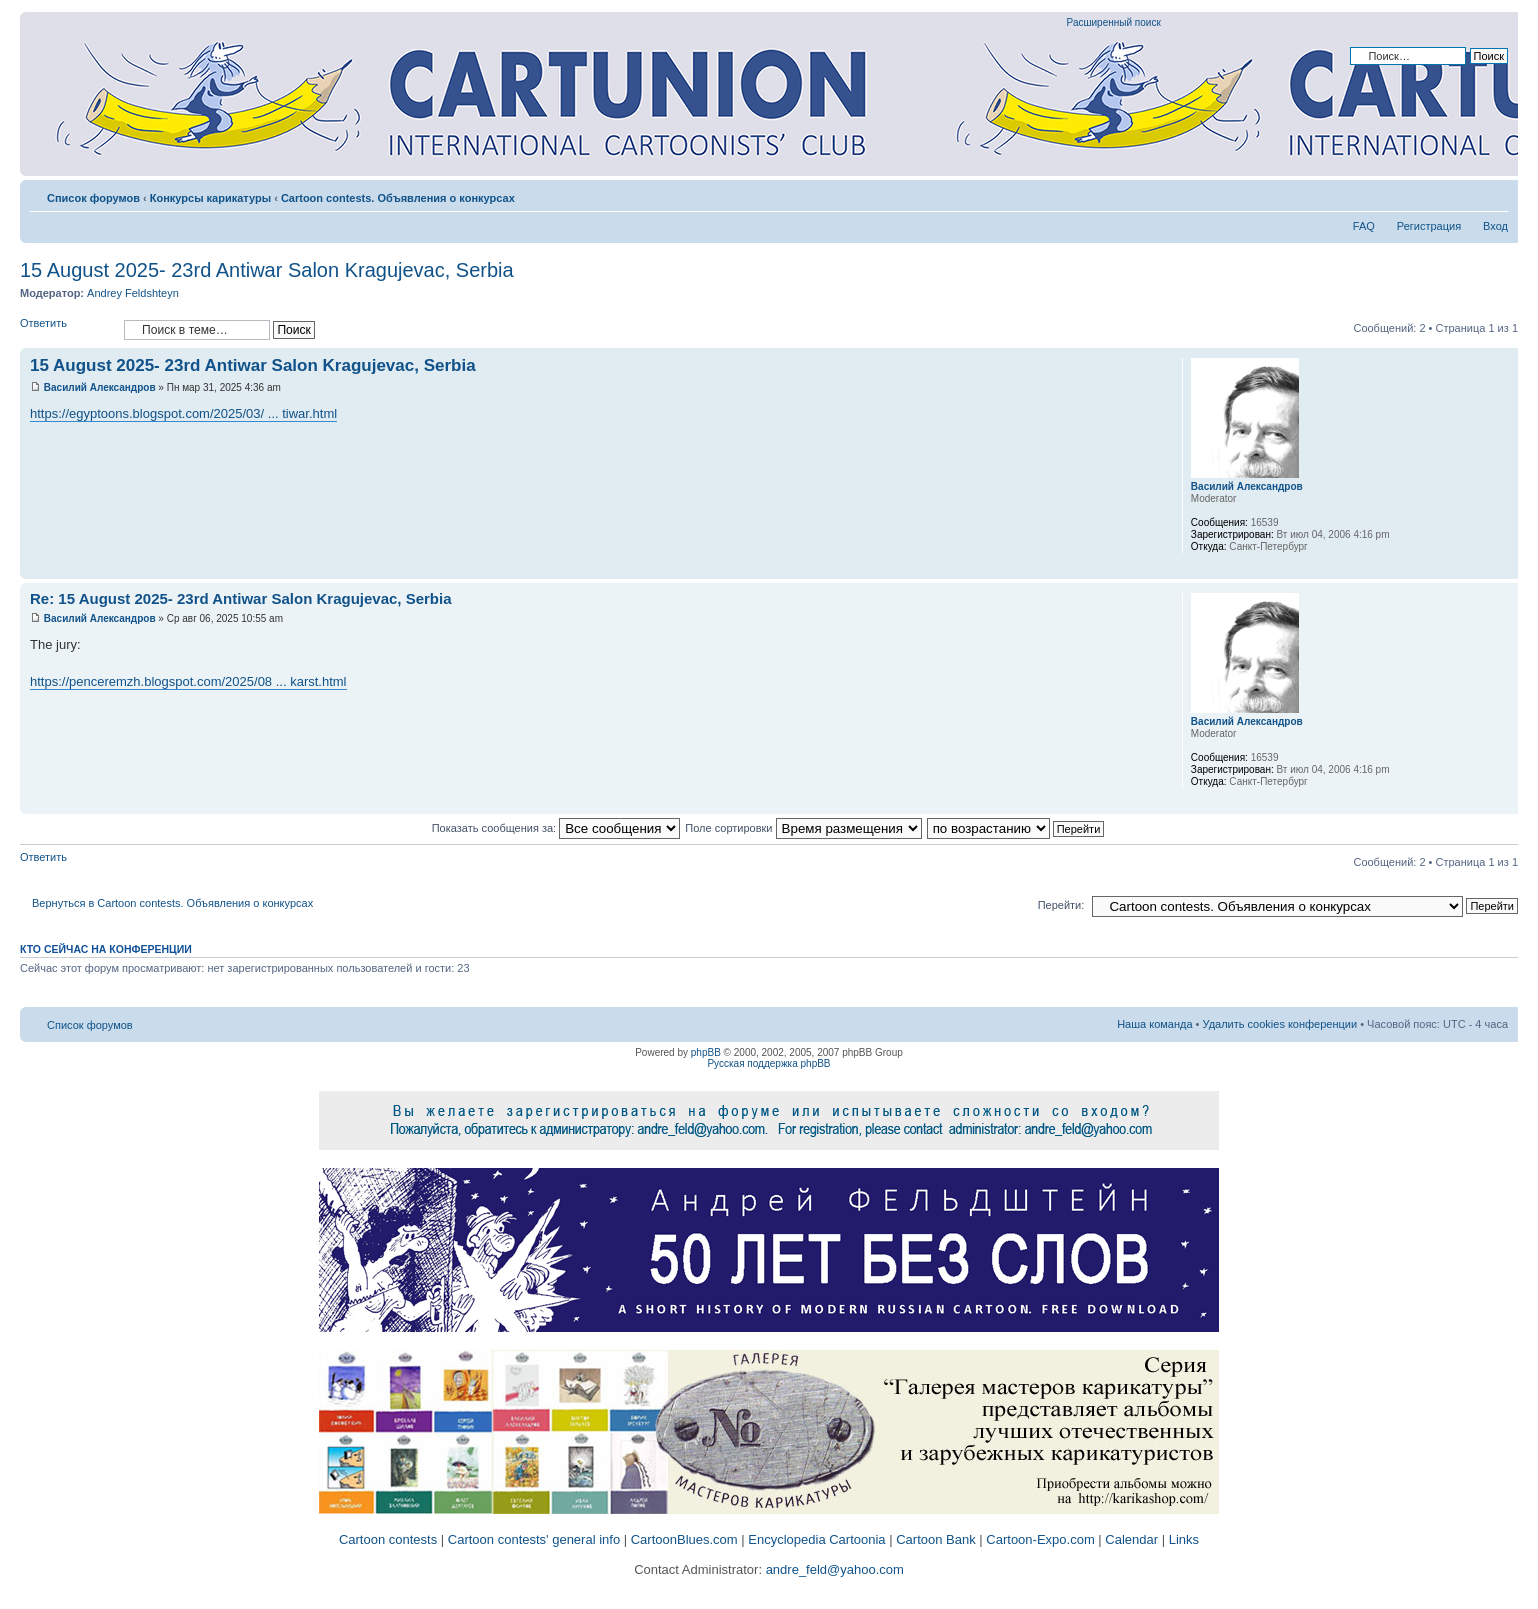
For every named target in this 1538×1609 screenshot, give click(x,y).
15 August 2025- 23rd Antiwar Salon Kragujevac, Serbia (267, 270)
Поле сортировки (803, 828)
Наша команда (1154, 1024)
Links (1184, 1539)
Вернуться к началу (1502, 568)
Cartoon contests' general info (534, 1539)
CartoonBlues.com (684, 1539)
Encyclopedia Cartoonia (816, 1539)
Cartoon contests (388, 1539)
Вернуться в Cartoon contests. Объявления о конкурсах (172, 903)
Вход (1495, 226)
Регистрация (1429, 226)
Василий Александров (100, 387)
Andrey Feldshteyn (133, 293)
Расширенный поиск (1114, 22)
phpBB (706, 1052)
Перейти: (1061, 905)
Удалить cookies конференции (1280, 1024)
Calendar (1131, 1539)
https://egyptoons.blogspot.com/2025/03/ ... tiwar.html (183, 413)
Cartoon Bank (936, 1539)
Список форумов (93, 198)
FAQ (1364, 226)
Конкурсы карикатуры (210, 198)
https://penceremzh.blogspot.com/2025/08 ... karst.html (188, 681)
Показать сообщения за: (556, 828)
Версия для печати (1463, 194)
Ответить (67, 329)
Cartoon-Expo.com (1040, 1539)
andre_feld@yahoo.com (833, 1569)
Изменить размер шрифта (1493, 194)
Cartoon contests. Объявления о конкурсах (398, 198)
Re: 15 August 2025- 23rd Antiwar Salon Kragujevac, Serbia (241, 598)
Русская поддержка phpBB (768, 1063)
